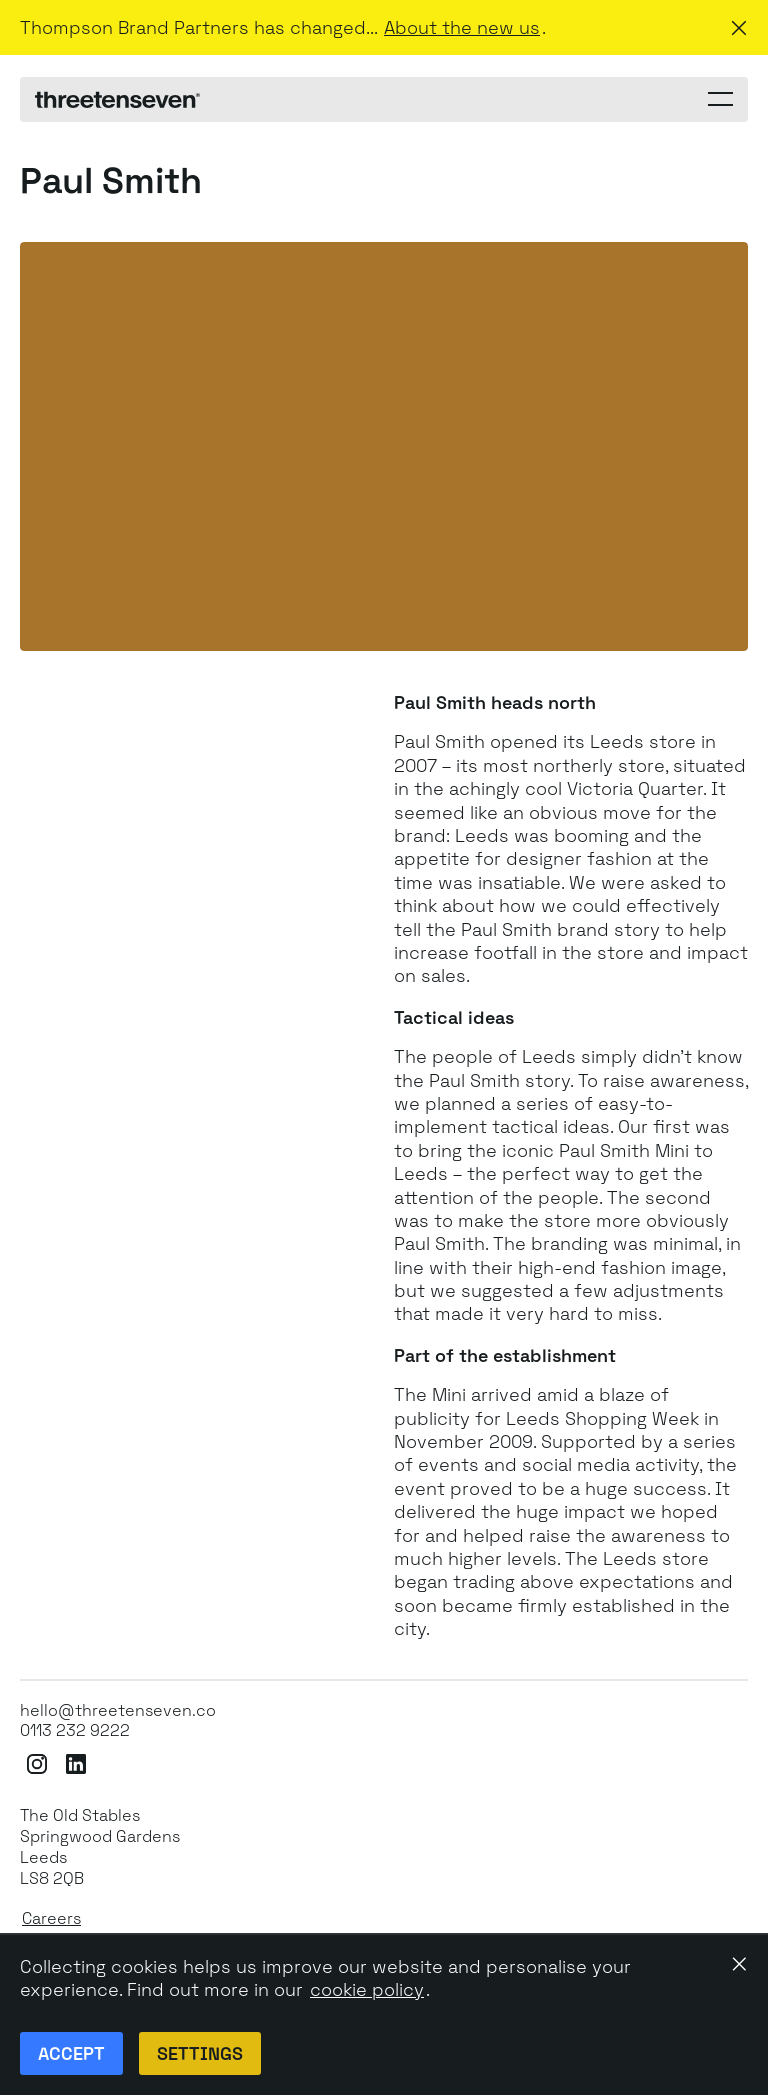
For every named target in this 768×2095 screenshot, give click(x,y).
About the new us (462, 27)
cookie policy (367, 1989)
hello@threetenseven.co (118, 1711)
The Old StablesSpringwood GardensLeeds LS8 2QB (100, 1846)
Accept (71, 2053)
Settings (200, 2053)
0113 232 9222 (75, 1731)
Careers (51, 1919)
